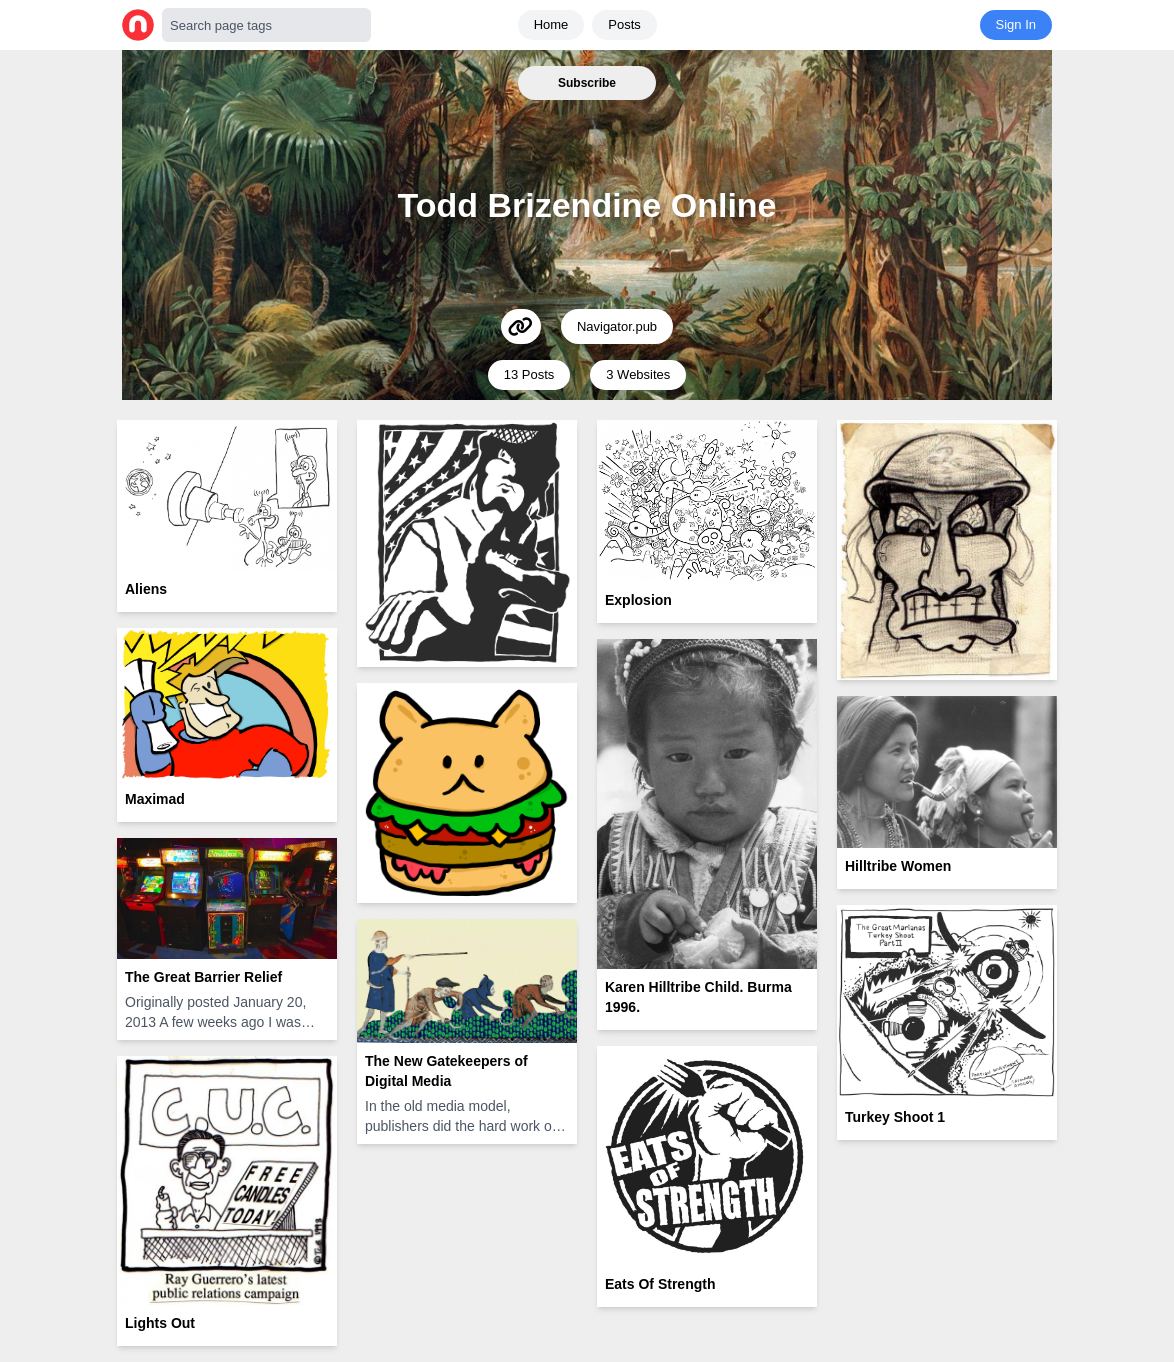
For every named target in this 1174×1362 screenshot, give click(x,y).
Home (551, 24)
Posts (624, 24)
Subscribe (587, 83)
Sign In (1016, 24)
